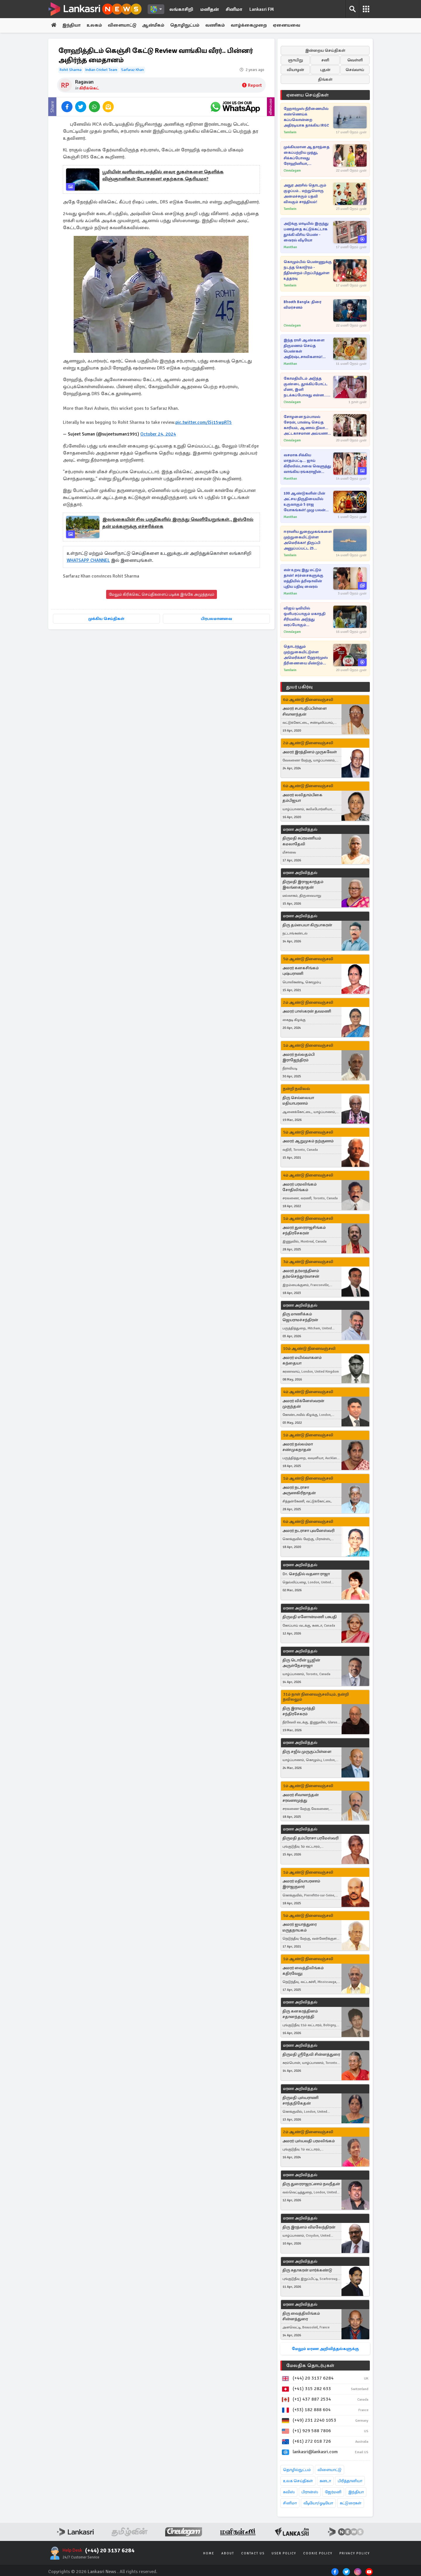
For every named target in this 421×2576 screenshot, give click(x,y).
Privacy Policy (354, 2554)
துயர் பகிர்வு (299, 687)
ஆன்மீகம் (155, 25)
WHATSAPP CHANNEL (88, 560)
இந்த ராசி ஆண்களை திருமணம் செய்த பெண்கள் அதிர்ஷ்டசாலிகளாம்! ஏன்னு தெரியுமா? (304, 349)
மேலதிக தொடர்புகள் (310, 2366)
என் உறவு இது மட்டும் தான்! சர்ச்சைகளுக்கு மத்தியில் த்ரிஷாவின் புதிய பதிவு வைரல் (303, 578)
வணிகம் (217, 25)
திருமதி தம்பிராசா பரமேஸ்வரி (310, 1838)
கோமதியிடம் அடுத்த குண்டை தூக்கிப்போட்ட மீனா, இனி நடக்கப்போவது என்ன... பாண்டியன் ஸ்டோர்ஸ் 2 (305, 387)
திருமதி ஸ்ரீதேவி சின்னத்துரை (311, 2054)
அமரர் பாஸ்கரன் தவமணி (306, 1011)
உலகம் (95, 25)
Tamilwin (290, 132)
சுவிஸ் (289, 2492)
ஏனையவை (289, 25)
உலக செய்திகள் (298, 2481)
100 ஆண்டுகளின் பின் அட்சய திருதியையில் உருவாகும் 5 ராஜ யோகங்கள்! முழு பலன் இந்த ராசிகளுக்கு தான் (305, 502)
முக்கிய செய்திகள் (106, 618)
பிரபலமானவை (216, 618)
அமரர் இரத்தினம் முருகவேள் (309, 751)
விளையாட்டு (123, 25)
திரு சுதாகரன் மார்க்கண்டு (307, 2270)
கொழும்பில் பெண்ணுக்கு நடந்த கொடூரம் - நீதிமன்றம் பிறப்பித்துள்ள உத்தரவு (308, 270)
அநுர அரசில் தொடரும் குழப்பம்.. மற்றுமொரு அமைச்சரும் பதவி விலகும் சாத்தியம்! (305, 193)
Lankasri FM (261, 9)
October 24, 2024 (158, 434)
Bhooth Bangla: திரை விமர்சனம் (302, 305)
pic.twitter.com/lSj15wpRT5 (203, 423)
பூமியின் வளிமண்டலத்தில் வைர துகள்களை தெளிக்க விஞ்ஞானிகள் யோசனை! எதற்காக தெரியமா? (163, 175)
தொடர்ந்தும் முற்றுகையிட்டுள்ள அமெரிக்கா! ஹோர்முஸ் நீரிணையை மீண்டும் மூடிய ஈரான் (306, 655)
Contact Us (253, 2554)
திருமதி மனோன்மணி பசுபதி (309, 1617)
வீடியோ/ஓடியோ (318, 2503)
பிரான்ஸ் (309, 2492)
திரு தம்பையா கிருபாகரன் (307, 924)
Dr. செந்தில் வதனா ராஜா (306, 1573)
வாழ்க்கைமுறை (251, 25)
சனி (325, 60)
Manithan (290, 247)
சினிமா (234, 9)
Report (252, 86)
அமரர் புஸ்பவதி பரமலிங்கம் (308, 2140)
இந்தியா (72, 25)
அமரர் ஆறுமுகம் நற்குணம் (308, 1141)
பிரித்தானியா (350, 2481)
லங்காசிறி (181, 9)
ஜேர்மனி (333, 2492)
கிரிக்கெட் (89, 88)
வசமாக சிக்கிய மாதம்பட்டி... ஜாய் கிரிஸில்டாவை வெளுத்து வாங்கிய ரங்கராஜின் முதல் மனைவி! (307, 464)
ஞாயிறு (295, 60)
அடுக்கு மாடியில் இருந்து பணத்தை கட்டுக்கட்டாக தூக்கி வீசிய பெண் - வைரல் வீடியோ (306, 232)
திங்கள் (325, 79)
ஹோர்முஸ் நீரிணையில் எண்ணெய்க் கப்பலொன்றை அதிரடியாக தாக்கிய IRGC (306, 117)
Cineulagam (292, 170)
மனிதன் (209, 9)
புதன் (325, 69)
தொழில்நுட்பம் (297, 2470)
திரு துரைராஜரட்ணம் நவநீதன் (311, 2184)
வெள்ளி (355, 60)
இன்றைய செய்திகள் (325, 50)
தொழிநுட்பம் (186, 25)
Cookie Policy (317, 2554)
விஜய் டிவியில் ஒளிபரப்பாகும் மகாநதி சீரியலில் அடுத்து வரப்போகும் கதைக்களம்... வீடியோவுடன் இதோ (304, 617)
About (227, 2554)
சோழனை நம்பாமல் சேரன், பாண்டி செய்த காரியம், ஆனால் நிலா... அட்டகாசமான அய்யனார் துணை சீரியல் (307, 425)
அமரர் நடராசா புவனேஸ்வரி (308, 1530)
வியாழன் (295, 69)
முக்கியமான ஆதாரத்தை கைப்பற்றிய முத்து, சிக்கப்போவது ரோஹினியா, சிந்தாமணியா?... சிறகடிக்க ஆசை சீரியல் (306, 156)
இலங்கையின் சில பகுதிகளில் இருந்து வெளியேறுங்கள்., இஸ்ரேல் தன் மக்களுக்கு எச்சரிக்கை (177, 522)
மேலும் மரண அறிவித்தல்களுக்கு (325, 2349)
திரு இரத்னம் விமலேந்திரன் (308, 2227)
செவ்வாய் (355, 69)
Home (208, 2554)
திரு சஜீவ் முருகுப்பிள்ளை (306, 1751)
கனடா (325, 2481)
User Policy (284, 2554)
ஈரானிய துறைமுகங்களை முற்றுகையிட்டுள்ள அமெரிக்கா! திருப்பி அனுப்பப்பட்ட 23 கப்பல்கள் (308, 540)
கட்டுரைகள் (350, 2503)
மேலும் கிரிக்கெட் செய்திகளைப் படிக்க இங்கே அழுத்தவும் (161, 594)
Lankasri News (102, 2572)
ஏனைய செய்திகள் (307, 95)
